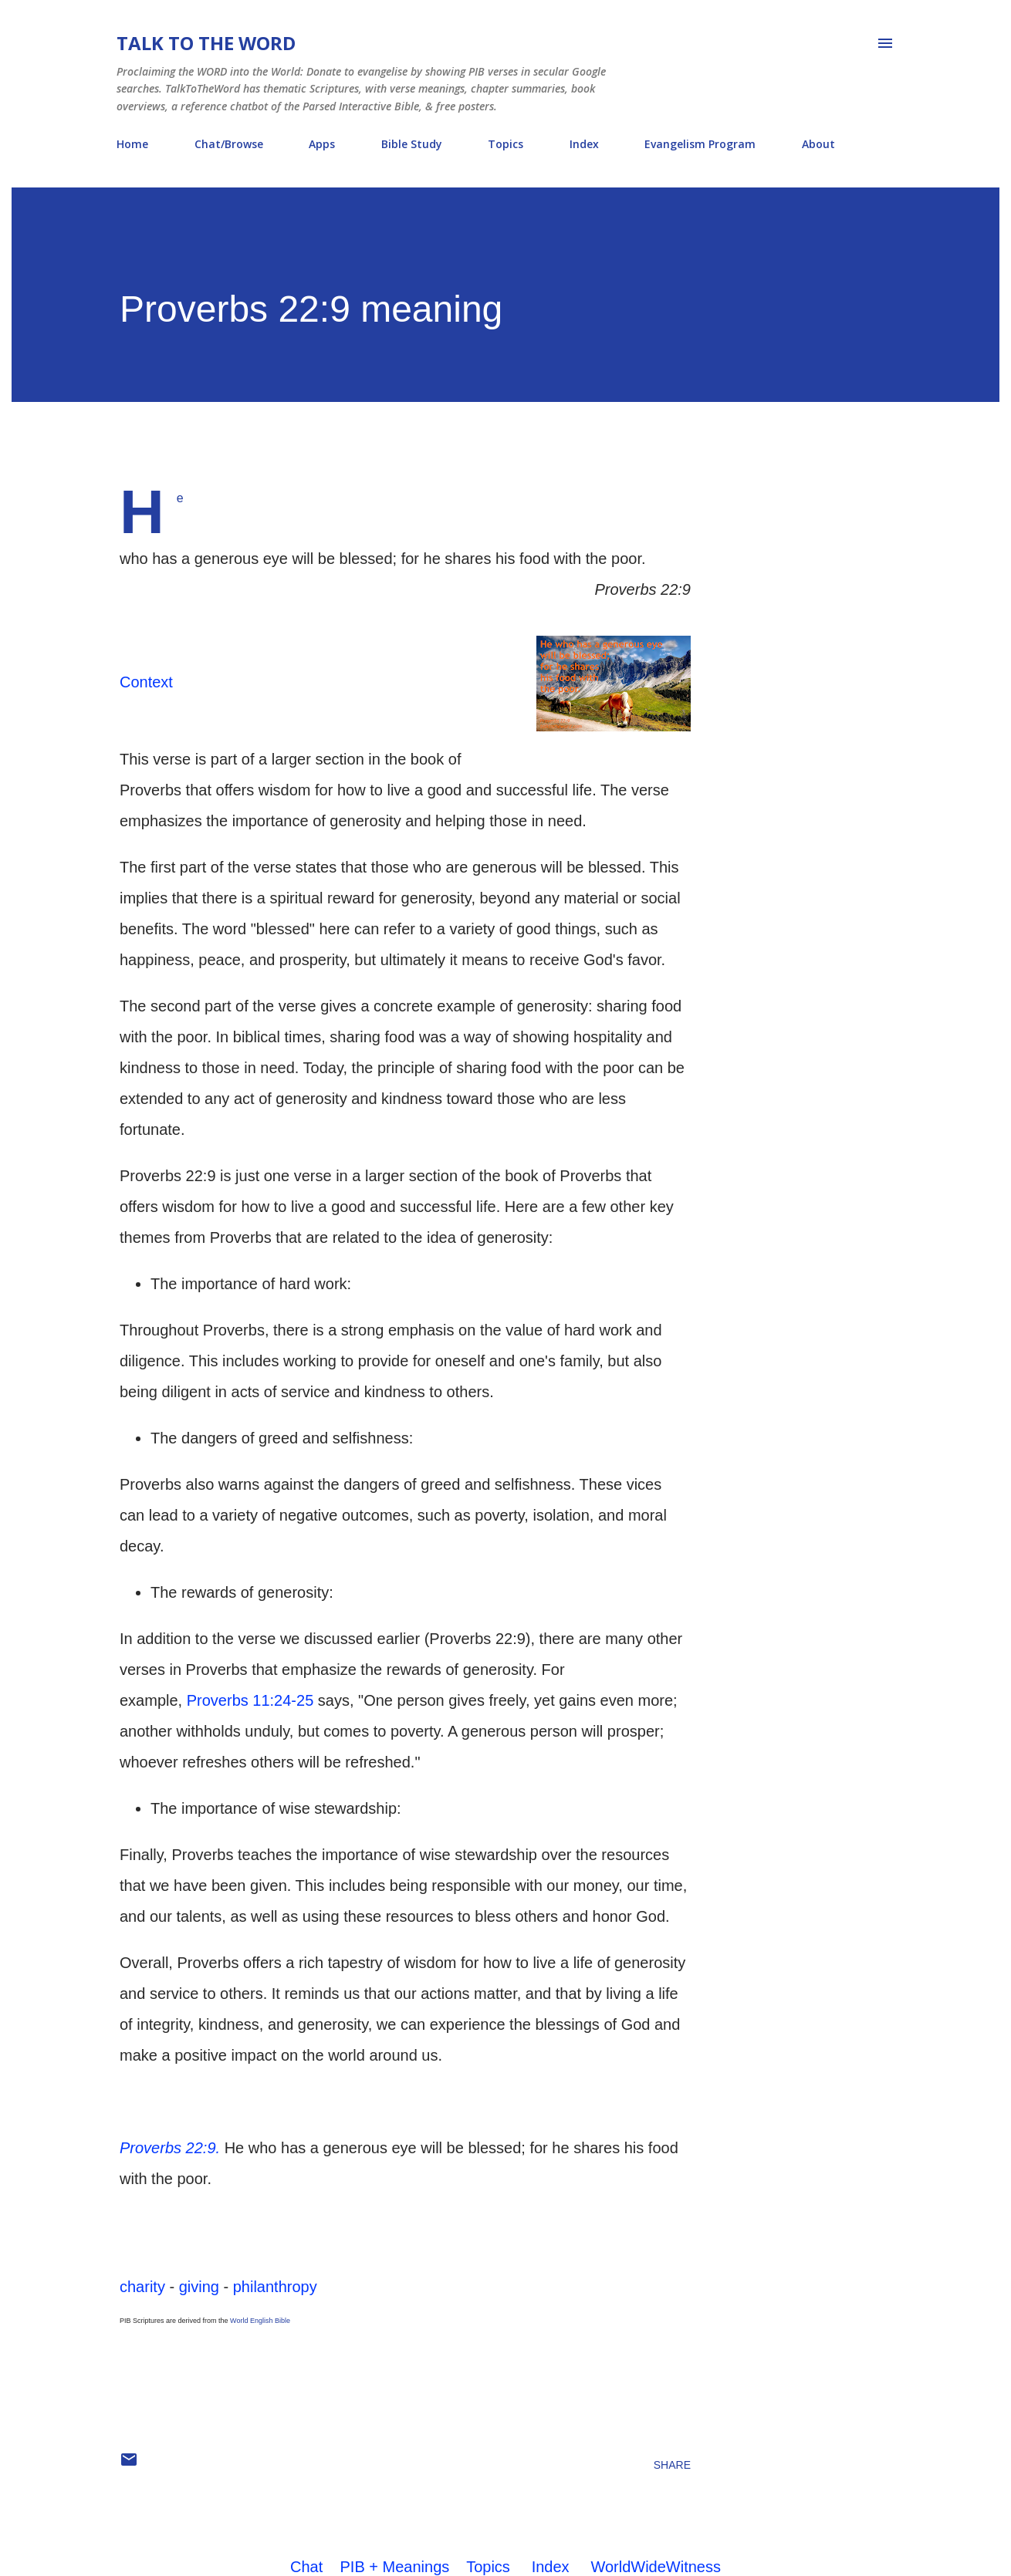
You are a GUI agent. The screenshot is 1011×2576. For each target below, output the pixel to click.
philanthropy (275, 2286)
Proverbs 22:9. (170, 2147)
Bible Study (411, 144)
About (818, 144)
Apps (322, 144)
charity (142, 2286)
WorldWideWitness (655, 2566)
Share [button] (672, 2465)
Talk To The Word (206, 43)
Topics (505, 144)
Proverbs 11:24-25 (250, 1700)
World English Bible (260, 2320)
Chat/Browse (228, 144)
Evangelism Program (700, 144)
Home (132, 144)
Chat (306, 2566)
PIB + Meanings (395, 2566)
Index (584, 144)
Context (146, 682)
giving (199, 2286)
